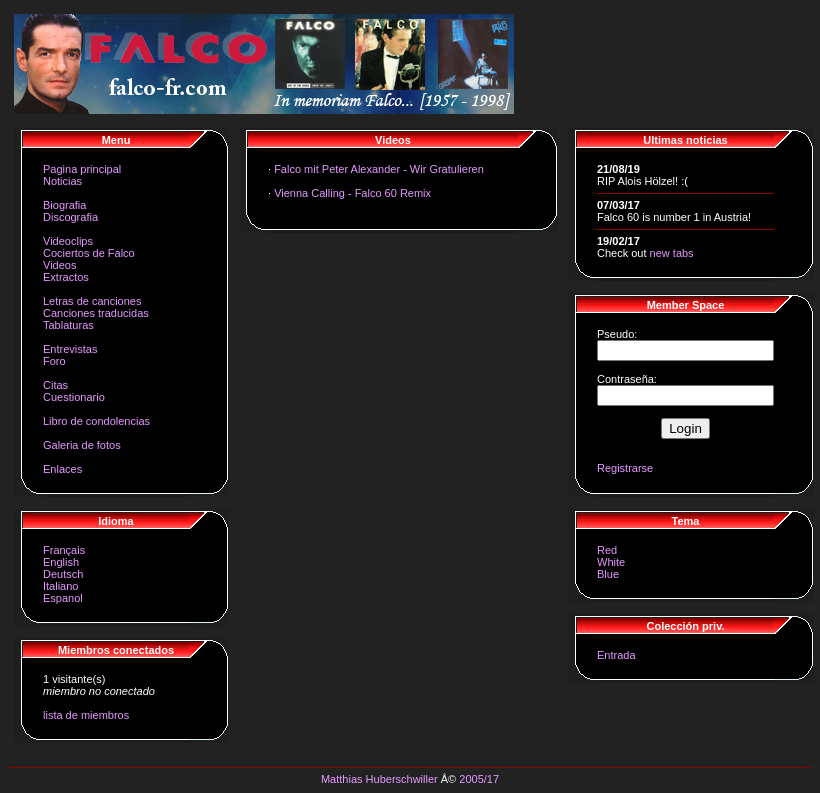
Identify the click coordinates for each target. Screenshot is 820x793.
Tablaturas (68, 325)
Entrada (616, 655)
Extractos (66, 277)
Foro (54, 361)
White (611, 562)
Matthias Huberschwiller (379, 779)
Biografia (64, 205)
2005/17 (479, 779)
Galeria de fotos (82, 445)
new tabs (672, 253)
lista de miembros (86, 715)
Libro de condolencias (96, 421)
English (61, 562)
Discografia (70, 217)
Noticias (62, 181)
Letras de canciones (92, 301)
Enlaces (62, 469)
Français (64, 550)
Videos (59, 265)
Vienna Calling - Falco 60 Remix (352, 193)
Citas (55, 385)
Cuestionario (74, 397)
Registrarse (625, 468)
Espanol (63, 598)
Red (607, 550)
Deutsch (63, 574)
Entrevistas (70, 349)
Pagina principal (82, 169)
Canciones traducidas (96, 313)
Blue (608, 574)
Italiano (60, 586)
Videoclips (68, 241)
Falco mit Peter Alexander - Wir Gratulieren (379, 169)
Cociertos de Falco (89, 253)
